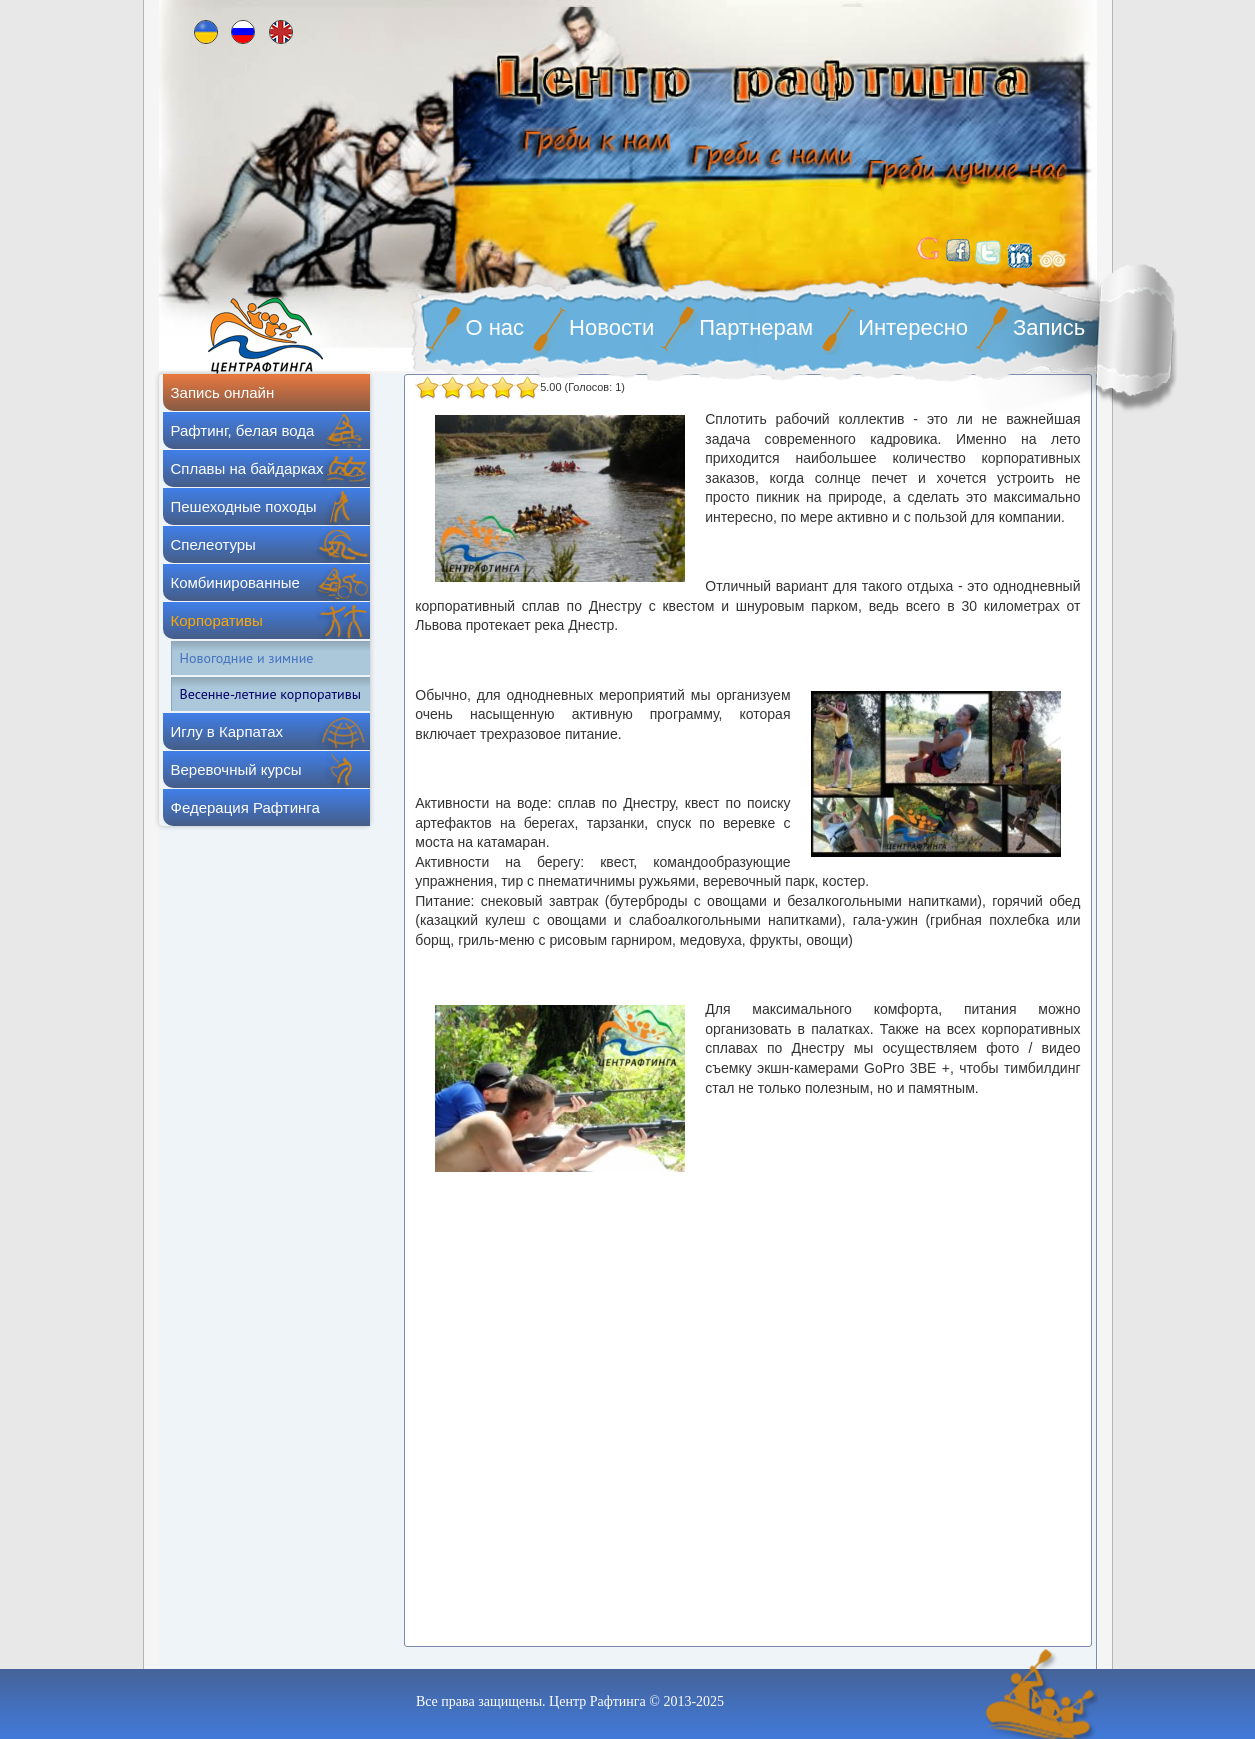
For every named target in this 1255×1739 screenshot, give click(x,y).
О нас (495, 327)
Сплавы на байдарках (247, 468)
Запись (1049, 327)
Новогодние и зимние (247, 658)
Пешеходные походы (244, 506)
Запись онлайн (223, 392)
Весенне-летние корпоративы (270, 694)
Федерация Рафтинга (245, 807)
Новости (611, 327)
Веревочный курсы (236, 769)
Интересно (913, 327)
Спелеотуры (213, 544)
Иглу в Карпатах (227, 731)
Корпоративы (217, 620)
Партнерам (756, 327)
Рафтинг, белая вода (243, 430)
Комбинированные (235, 582)
